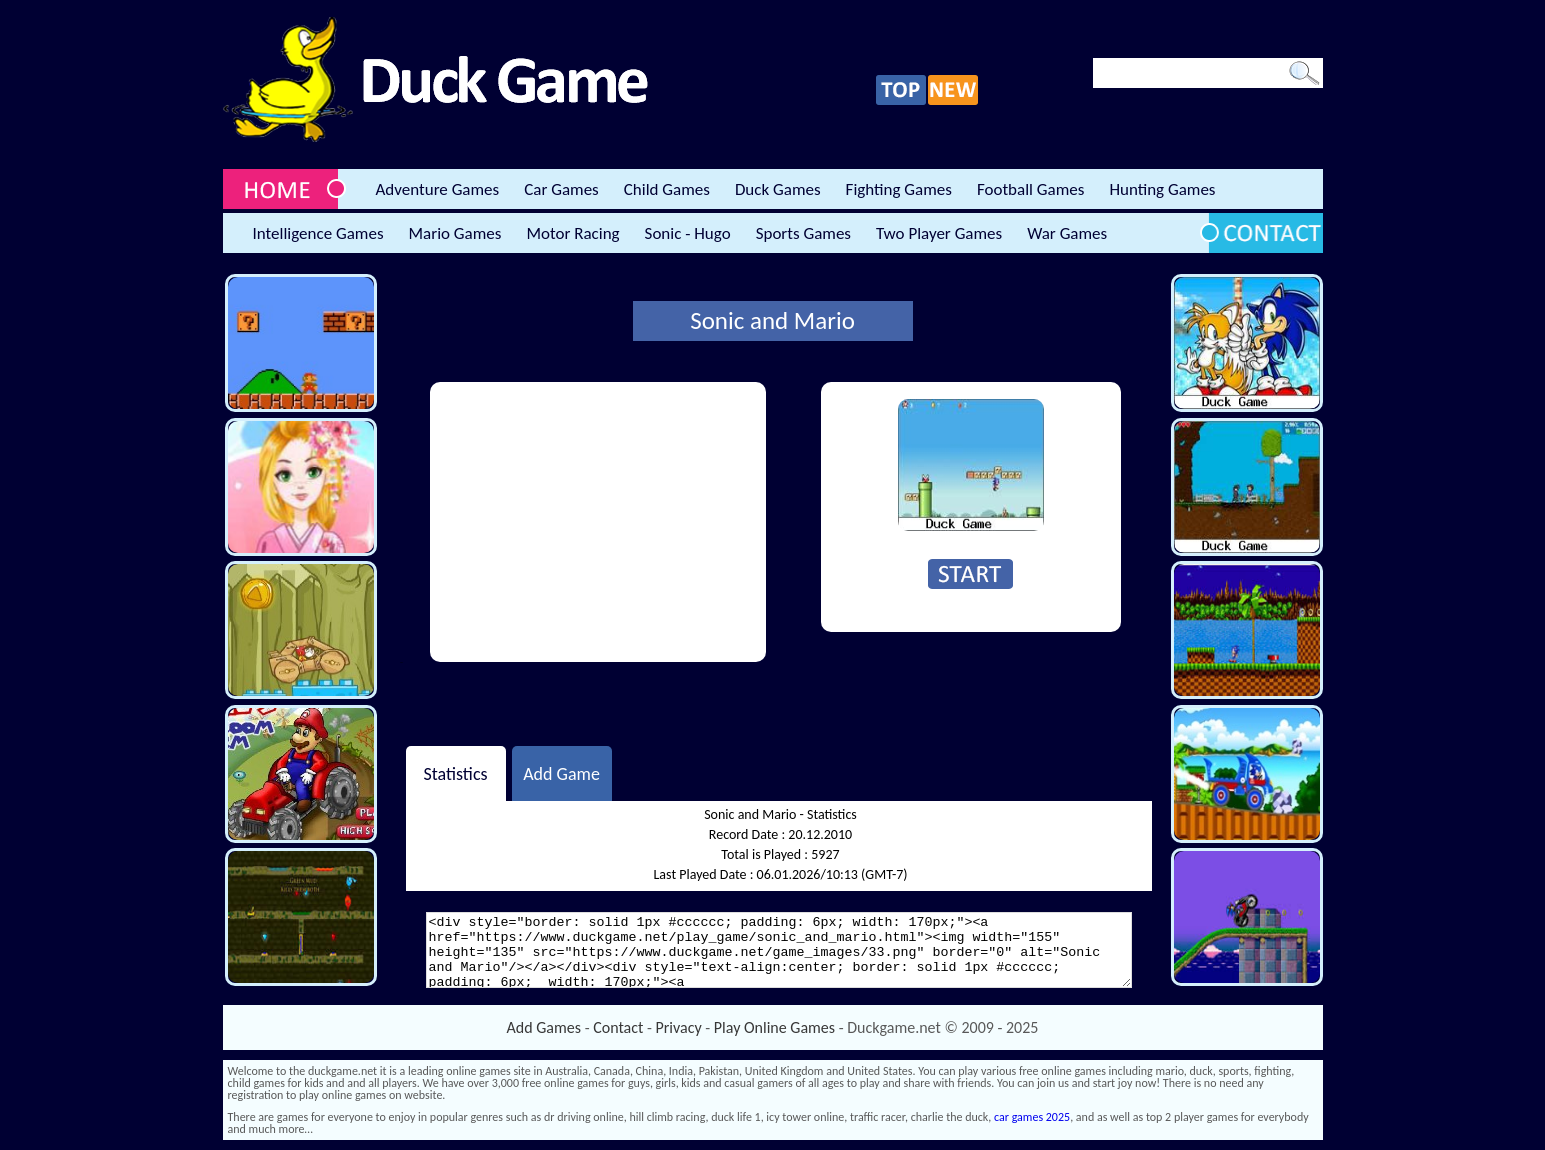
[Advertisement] (598, 522)
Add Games (544, 1027)
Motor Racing (572, 233)
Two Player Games (939, 233)
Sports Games (803, 233)
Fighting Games (899, 189)
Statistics (455, 773)
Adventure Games (438, 189)
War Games (1067, 233)
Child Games (667, 189)
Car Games (561, 189)
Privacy (679, 1027)
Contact (618, 1027)
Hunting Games (1162, 189)
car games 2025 (1032, 1117)
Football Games (1030, 189)
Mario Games (455, 233)
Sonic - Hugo (688, 233)
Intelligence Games (318, 233)
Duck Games (778, 189)
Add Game (561, 773)
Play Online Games (774, 1027)
